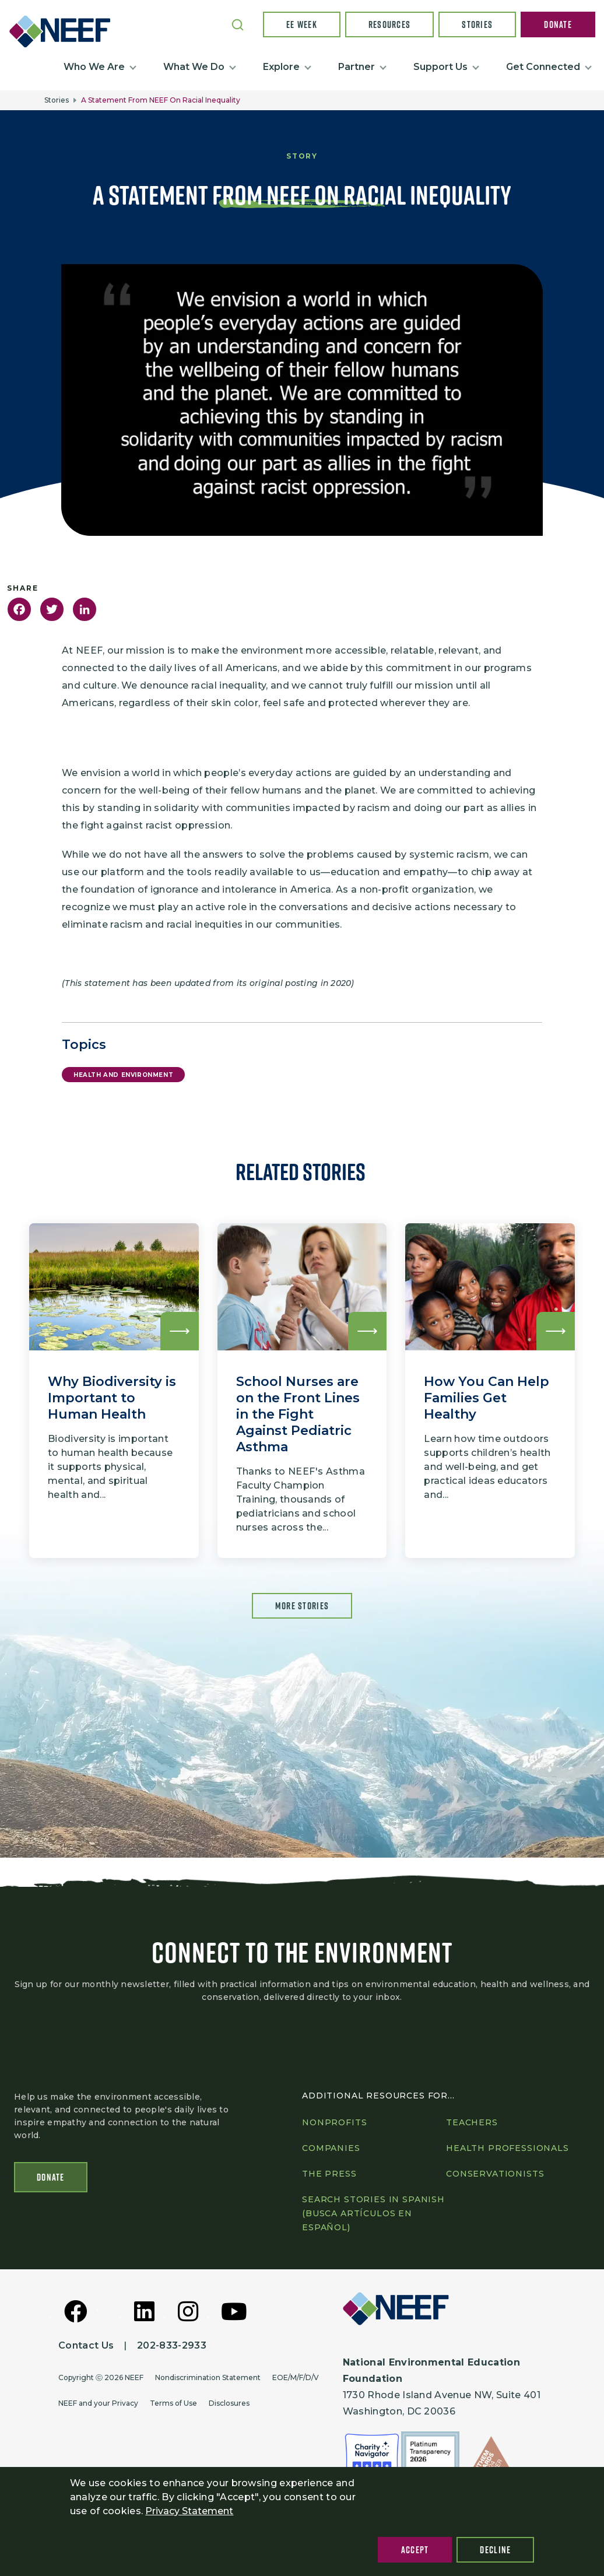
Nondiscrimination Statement (208, 2377)
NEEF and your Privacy (98, 2403)
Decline (495, 2549)
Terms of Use (173, 2403)
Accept (415, 2549)
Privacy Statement (189, 2511)
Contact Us (86, 2345)
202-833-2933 (171, 2345)
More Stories (302, 1605)
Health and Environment (123, 1075)
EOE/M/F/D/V (295, 2377)
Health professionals (507, 2148)
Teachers (472, 2122)
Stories (477, 24)
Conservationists (495, 2173)
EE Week (301, 24)
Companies (331, 2148)
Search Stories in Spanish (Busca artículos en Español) (373, 2213)
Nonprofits (334, 2122)
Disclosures (229, 2403)
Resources (389, 24)
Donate (558, 24)
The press (329, 2173)
